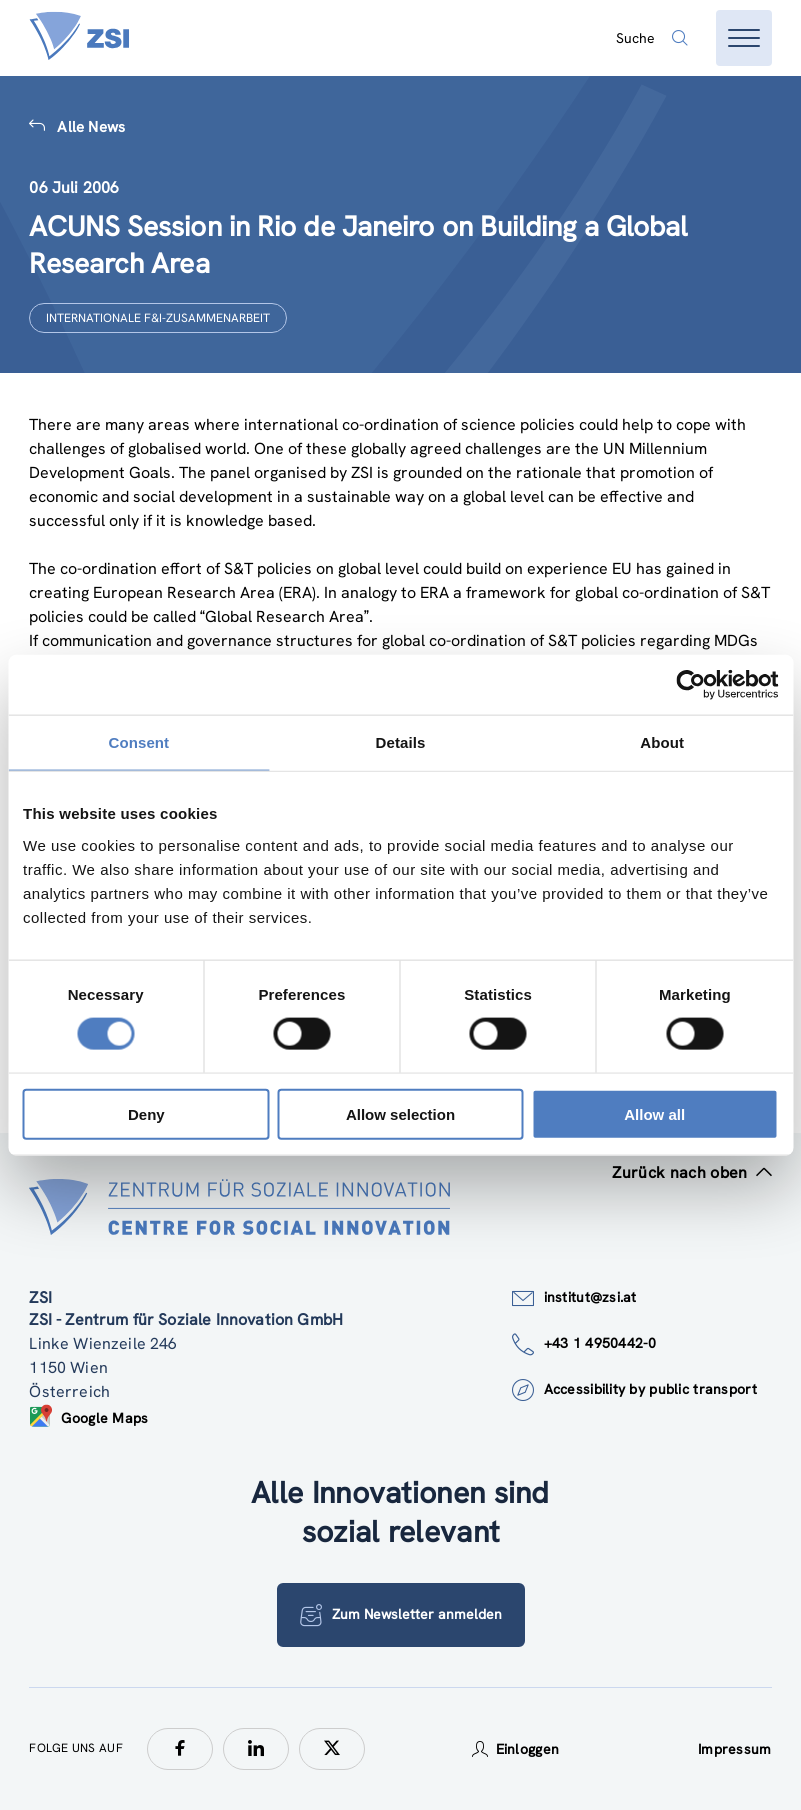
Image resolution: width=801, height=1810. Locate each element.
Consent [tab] (138, 742)
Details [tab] (401, 742)
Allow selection (400, 1113)
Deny (146, 1113)
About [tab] (662, 742)
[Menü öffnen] (744, 38)
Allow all (654, 1113)
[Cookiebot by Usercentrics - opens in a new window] (690, 685)
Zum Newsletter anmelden (401, 1615)
